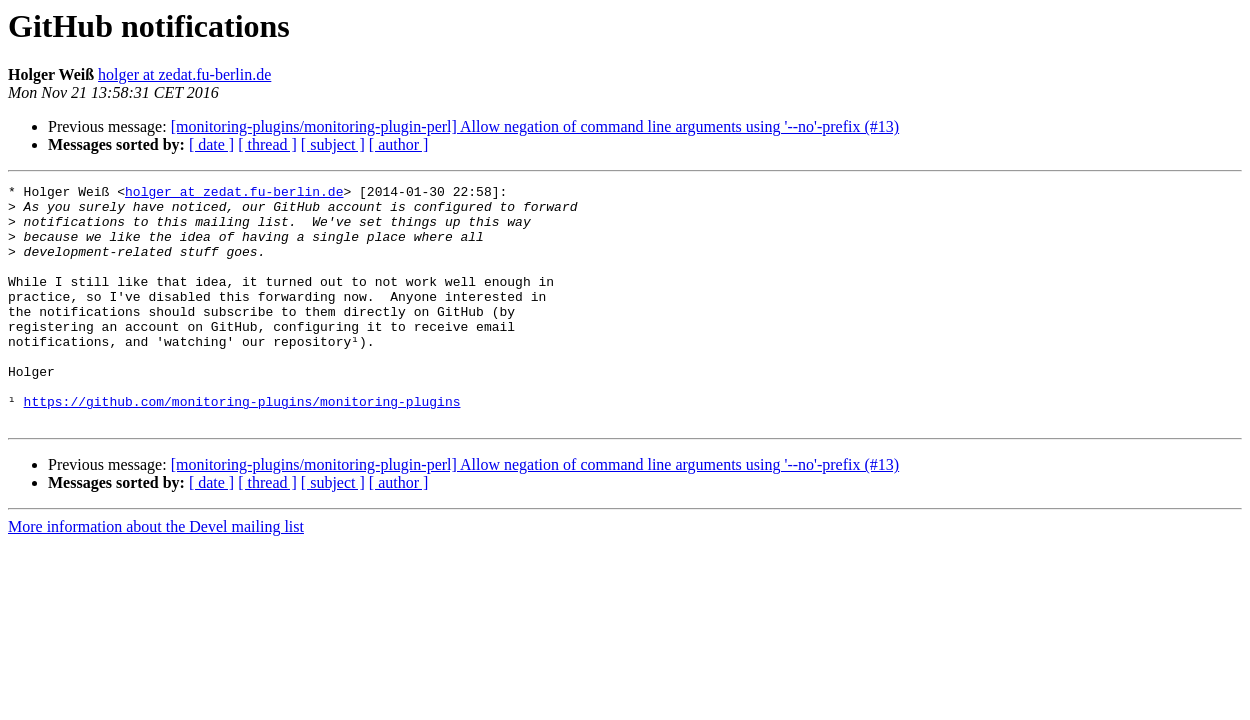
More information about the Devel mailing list (156, 574)
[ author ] (399, 144)
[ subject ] (333, 144)
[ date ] (211, 144)
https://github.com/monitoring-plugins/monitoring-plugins (242, 446)
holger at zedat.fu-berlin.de (184, 74)
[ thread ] (267, 144)
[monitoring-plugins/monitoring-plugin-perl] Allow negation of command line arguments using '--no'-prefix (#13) (535, 126)
